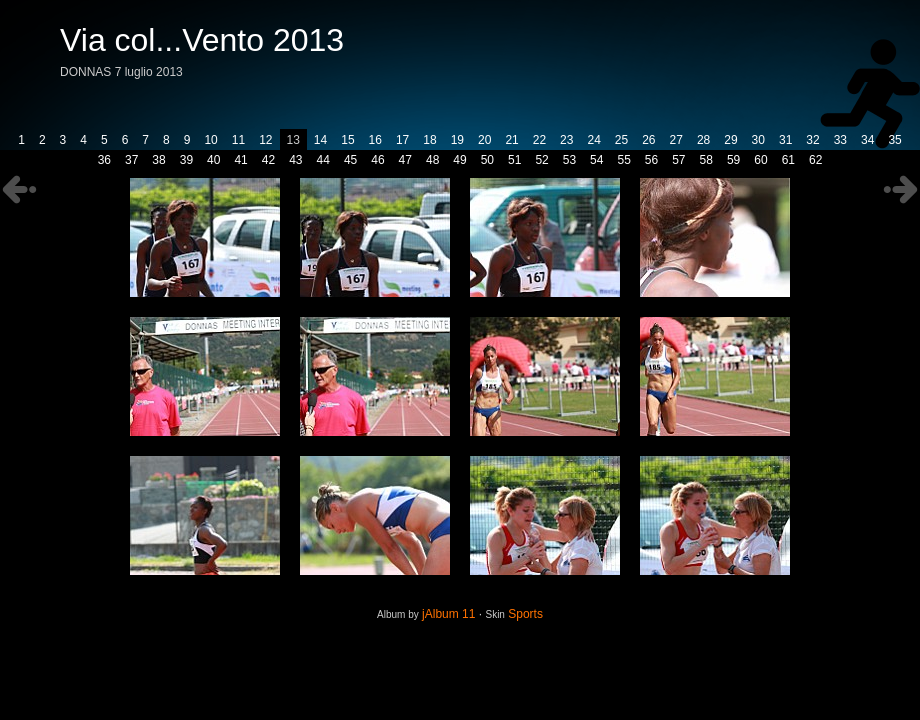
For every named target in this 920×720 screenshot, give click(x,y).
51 (514, 160)
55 (623, 160)
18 (429, 140)
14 (320, 140)
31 (785, 140)
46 (377, 160)
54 (596, 160)
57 (678, 160)
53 (569, 160)
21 (511, 140)
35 (894, 140)
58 (706, 160)
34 (867, 140)
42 (268, 160)
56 (651, 160)
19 (457, 140)
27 (676, 140)
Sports (525, 614)
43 (295, 160)
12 (265, 140)
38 (158, 160)
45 (350, 160)
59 (733, 160)
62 (815, 160)
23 (566, 140)
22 (539, 140)
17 (402, 140)
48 (432, 160)
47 (405, 160)
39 (186, 160)
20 (484, 140)
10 (210, 140)
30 (758, 140)
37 (131, 160)
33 (840, 140)
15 (347, 140)
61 (788, 160)
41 (240, 160)
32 (812, 140)
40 (213, 160)
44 (323, 160)
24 (593, 140)
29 (730, 140)
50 (487, 160)
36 (104, 160)
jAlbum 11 (448, 614)
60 (760, 160)
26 (648, 140)
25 (621, 140)
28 (703, 140)
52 (541, 160)
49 (459, 160)
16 (375, 140)
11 (238, 140)
